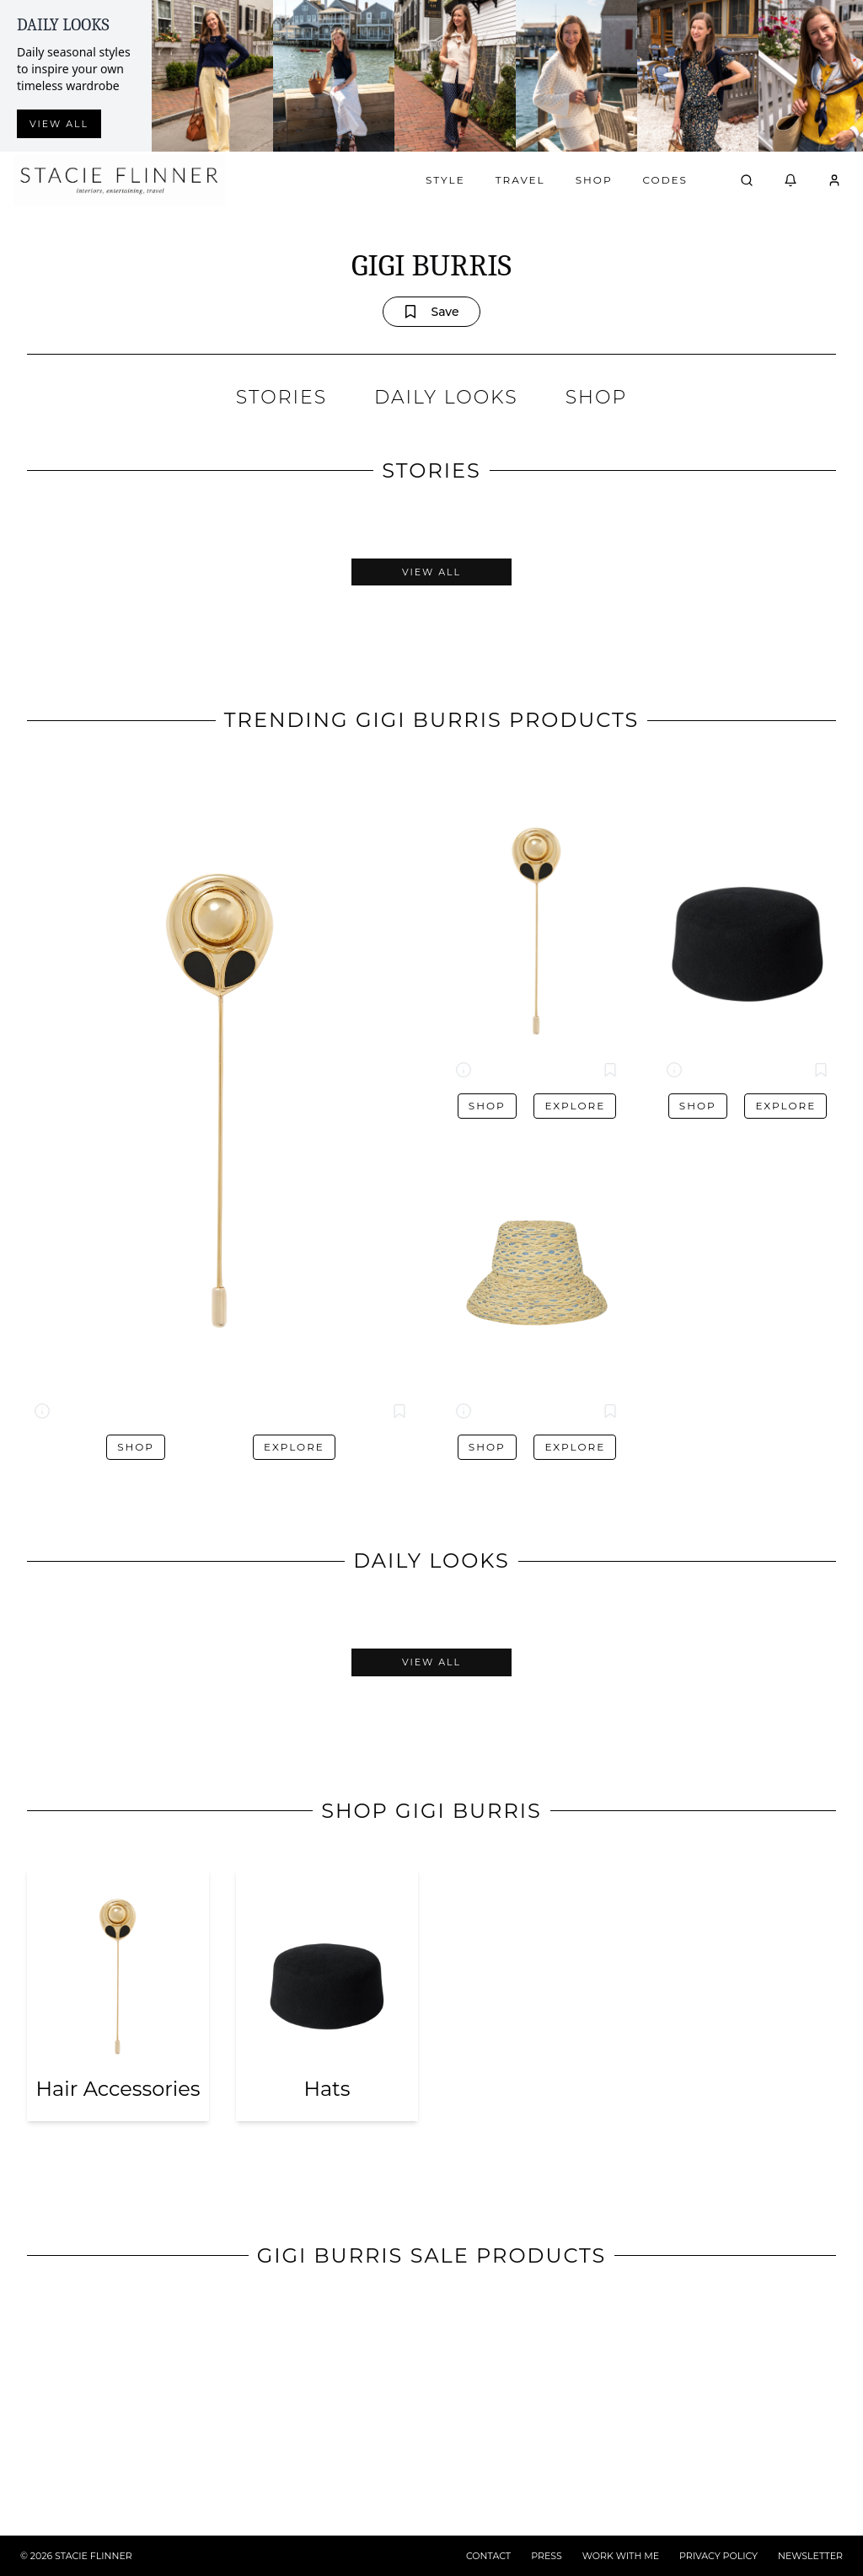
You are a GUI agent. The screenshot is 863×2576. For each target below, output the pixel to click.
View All (431, 572)
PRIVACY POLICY (718, 2556)
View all (58, 124)
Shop (594, 180)
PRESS (546, 2556)
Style (445, 180)
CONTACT (488, 2556)
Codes (665, 180)
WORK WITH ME (620, 2556)
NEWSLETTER (810, 2556)
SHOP (596, 397)
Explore (294, 1446)
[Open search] (747, 180)
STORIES (281, 397)
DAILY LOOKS (446, 397)
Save (431, 311)
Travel (520, 180)
